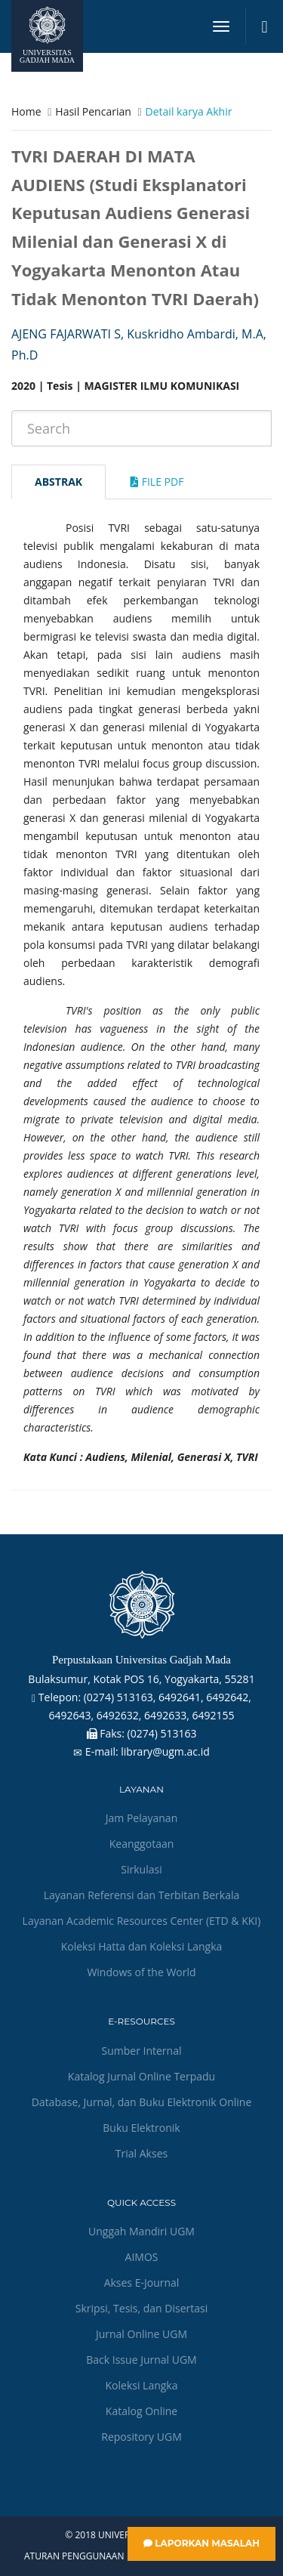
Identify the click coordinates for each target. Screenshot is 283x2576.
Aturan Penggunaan (74, 2556)
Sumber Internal (142, 2050)
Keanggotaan (141, 1843)
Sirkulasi (141, 1869)
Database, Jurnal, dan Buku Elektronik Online (142, 2102)
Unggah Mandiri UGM (141, 2231)
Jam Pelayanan (141, 1818)
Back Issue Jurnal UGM (141, 2359)
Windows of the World (141, 1972)
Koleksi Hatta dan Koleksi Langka (142, 1946)
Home (26, 111)
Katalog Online (141, 2411)
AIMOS (141, 2257)
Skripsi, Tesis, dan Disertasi (141, 2308)
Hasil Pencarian (93, 111)
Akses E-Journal (142, 2282)
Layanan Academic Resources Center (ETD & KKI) (142, 1920)
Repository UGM (141, 2436)
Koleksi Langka (142, 2385)
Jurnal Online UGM (141, 2334)
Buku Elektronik (141, 2127)
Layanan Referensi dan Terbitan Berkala (142, 1895)
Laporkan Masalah (201, 2543)
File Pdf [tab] (157, 481)
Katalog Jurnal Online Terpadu (141, 2076)
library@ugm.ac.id (165, 1751)
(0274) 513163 (162, 1733)
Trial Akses (141, 2153)
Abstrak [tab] (58, 481)
